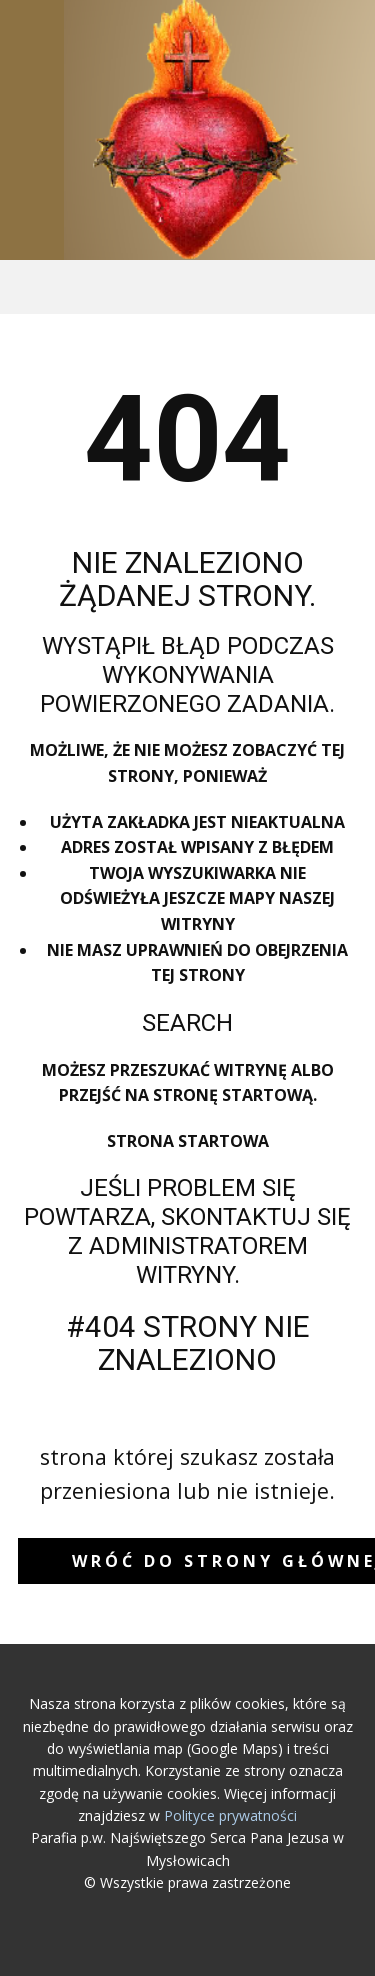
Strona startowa (188, 1141)
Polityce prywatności (230, 1815)
